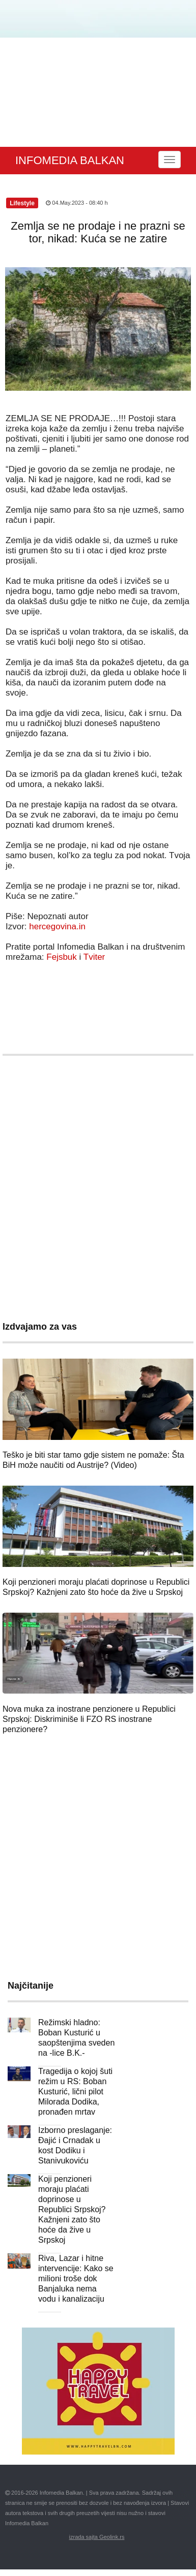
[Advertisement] (95, 92)
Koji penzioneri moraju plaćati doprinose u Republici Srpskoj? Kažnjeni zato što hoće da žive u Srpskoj (72, 2209)
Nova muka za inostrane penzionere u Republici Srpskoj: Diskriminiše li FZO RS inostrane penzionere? (89, 1719)
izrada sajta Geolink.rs (97, 2537)
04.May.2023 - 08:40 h (76, 203)
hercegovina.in (57, 926)
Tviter (94, 957)
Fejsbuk (61, 957)
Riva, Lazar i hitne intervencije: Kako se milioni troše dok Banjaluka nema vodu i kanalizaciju (76, 2278)
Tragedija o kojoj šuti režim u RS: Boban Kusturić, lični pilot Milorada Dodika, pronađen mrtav (75, 2091)
